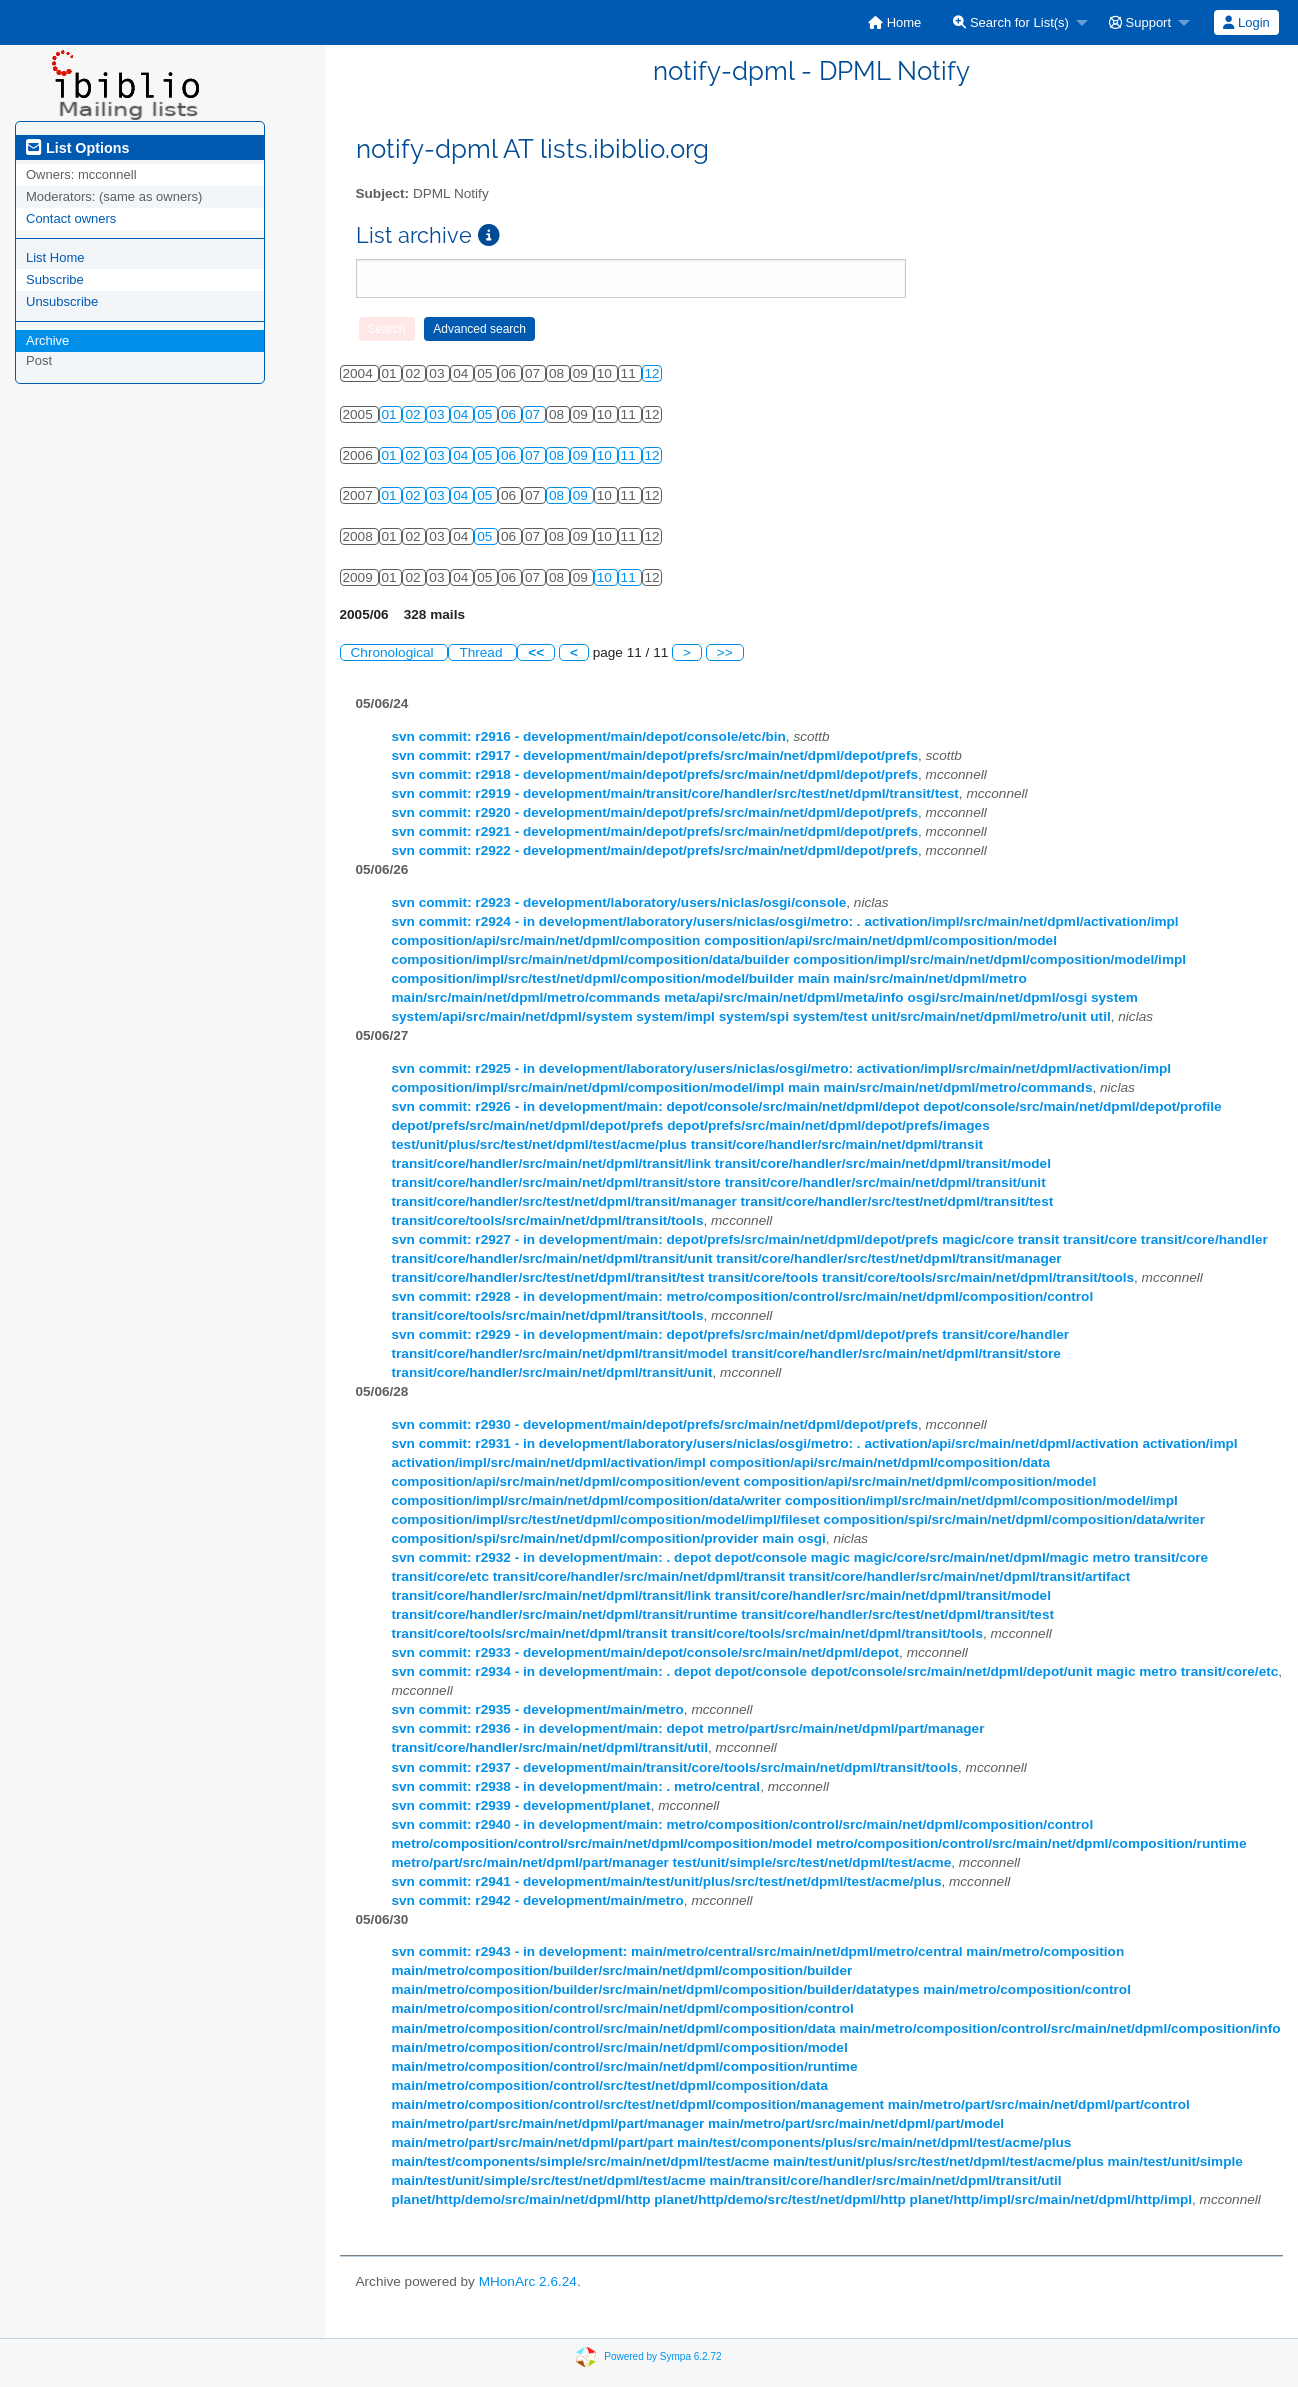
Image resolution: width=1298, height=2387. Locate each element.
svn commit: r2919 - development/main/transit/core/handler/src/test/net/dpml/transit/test (675, 793)
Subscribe (55, 279)
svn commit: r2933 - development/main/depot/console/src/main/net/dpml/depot (646, 1652)
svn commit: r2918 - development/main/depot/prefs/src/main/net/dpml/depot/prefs (655, 774)
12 (652, 373)
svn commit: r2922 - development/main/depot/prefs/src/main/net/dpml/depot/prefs (655, 850)
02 (414, 414)
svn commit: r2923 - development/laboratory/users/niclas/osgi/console (619, 902)
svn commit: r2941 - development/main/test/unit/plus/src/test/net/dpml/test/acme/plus (667, 1881)
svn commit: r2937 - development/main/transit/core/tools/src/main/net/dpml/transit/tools (675, 1767)
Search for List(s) (1011, 22)
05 (486, 414)
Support (1140, 22)
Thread (482, 652)
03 (438, 414)
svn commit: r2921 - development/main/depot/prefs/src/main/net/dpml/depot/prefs (655, 831)
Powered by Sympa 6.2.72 (662, 2356)
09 (582, 455)
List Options (77, 148)
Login (1246, 22)
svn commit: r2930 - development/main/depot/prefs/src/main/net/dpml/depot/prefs (655, 1424)
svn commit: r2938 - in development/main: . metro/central (576, 1786)
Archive (47, 340)
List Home (55, 257)
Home (894, 22)
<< (536, 652)
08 (558, 455)
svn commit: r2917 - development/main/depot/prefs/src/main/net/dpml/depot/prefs (655, 755)
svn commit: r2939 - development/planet (521, 1805)
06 (510, 414)
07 (534, 414)
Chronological (394, 652)
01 (391, 414)
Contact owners (71, 218)
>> (725, 652)
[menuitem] (894, 22)
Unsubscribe (62, 301)
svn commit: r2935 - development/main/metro (538, 1709)
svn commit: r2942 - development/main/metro (538, 1900)
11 (630, 455)
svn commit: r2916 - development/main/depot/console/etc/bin (589, 736)
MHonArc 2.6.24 (528, 2281)
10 (606, 455)
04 (462, 414)
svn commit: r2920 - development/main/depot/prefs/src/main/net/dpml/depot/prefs (655, 812)
